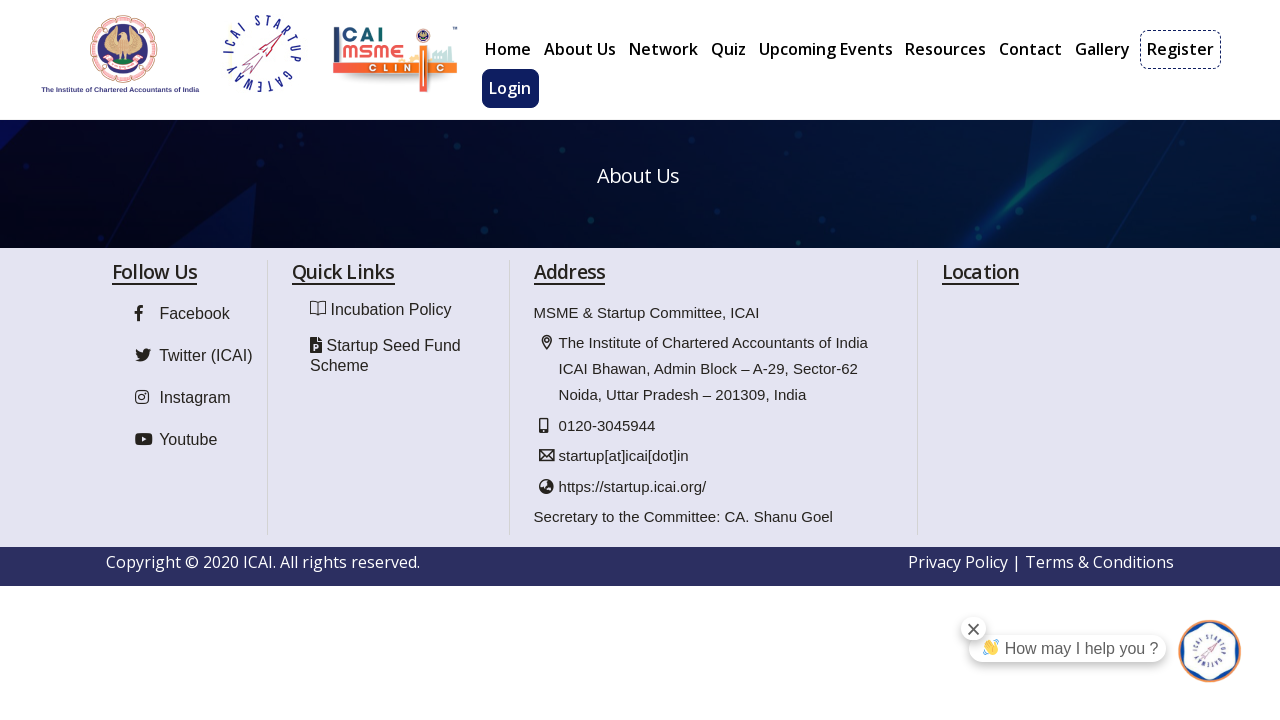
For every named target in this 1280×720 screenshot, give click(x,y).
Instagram (180, 417)
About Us (580, 49)
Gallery (1102, 49)
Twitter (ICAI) (191, 375)
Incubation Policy (390, 329)
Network (663, 49)
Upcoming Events (826, 49)
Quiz (728, 49)
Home (508, 49)
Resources (945, 49)
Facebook (180, 333)
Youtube (173, 459)
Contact (1030, 49)
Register (1180, 49)
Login (510, 88)
